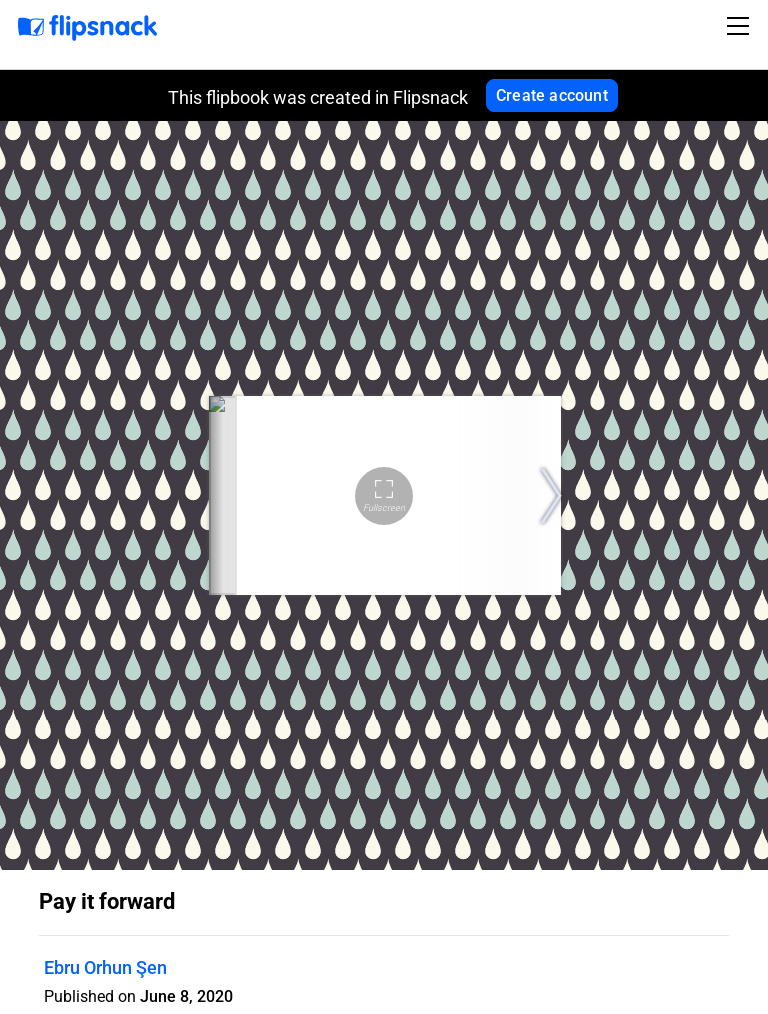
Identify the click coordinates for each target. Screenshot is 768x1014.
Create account (552, 95)
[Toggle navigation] (741, 26)
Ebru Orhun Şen (105, 967)
